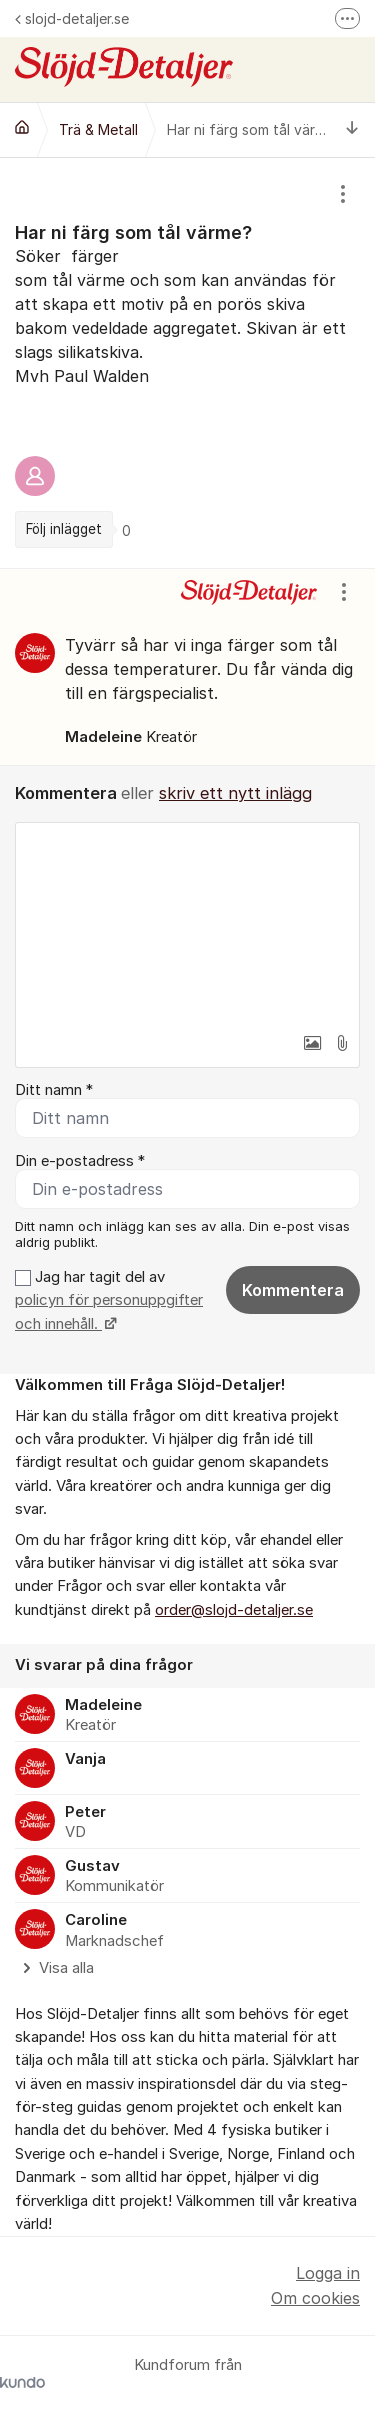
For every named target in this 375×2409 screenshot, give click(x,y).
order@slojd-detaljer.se (234, 1610)
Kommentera (293, 1290)
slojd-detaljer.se (72, 18)
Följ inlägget (64, 529)
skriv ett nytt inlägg (235, 793)
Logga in (328, 2273)
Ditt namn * (54, 1090)
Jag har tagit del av (109, 1300)
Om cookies (315, 2298)
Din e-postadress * (80, 1161)
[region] (187, 363)
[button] (312, 1043)
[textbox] (187, 923)
